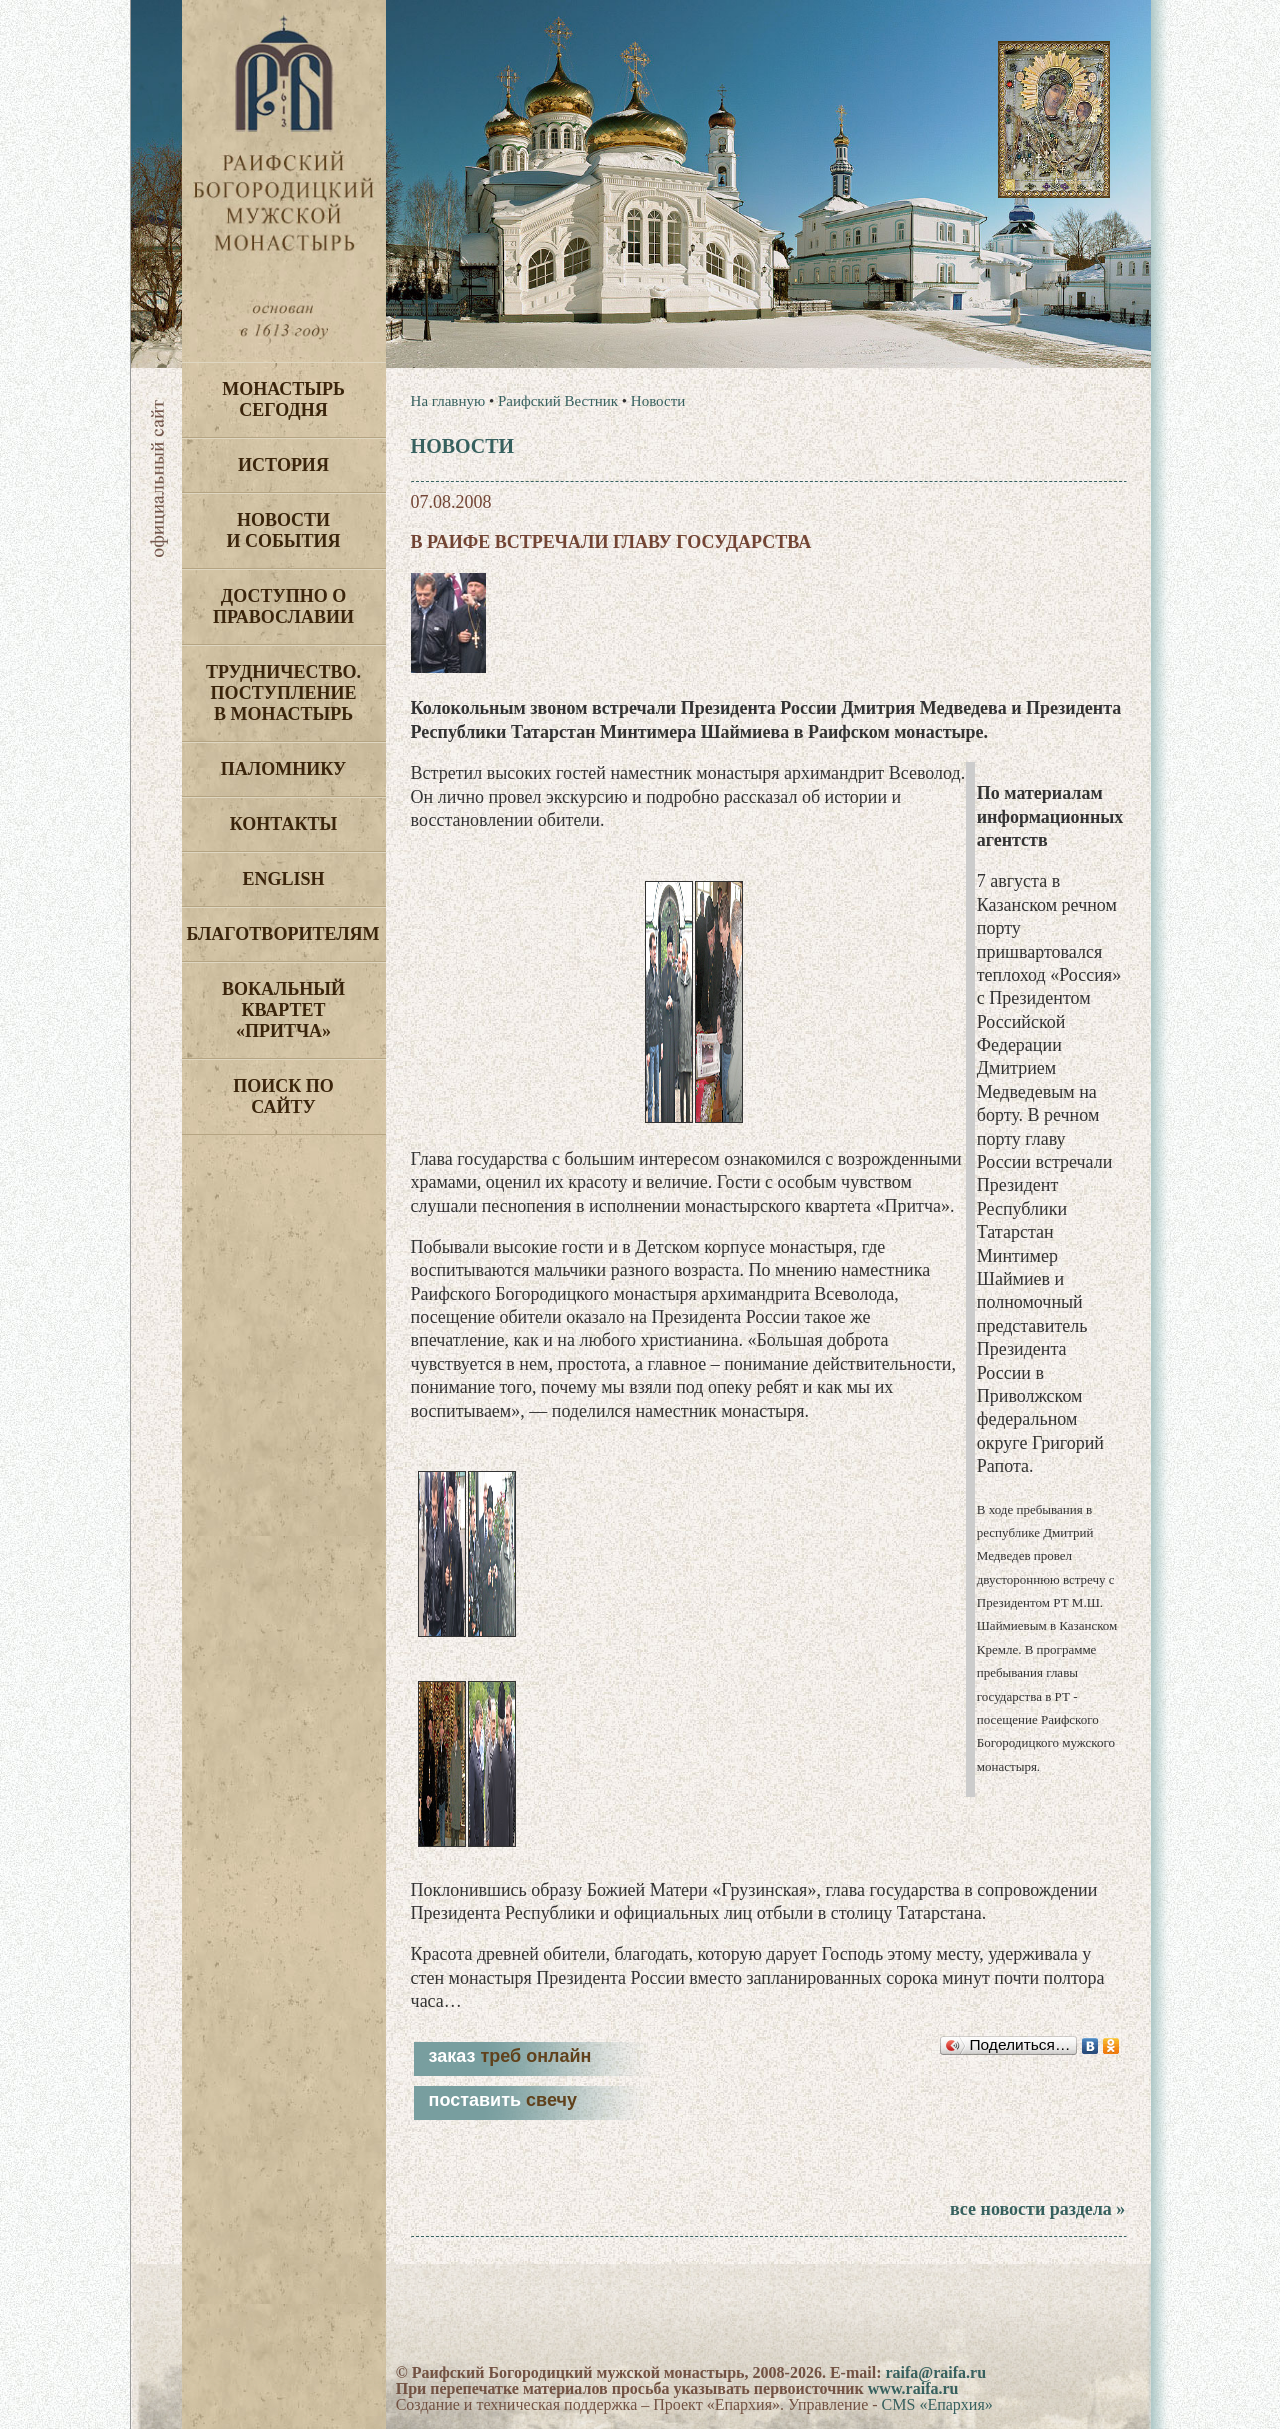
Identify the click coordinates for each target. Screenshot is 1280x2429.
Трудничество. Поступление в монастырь (283, 693)
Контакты (283, 824)
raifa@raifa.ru (935, 2372)
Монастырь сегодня (283, 399)
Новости (658, 401)
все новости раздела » (1037, 2209)
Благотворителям (283, 934)
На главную (448, 401)
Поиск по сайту (283, 1096)
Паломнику (283, 769)
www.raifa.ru (913, 2388)
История (283, 465)
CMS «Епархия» (937, 2404)
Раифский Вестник (558, 401)
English (283, 879)
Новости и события (283, 530)
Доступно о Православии (283, 606)
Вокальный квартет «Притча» (283, 1010)
